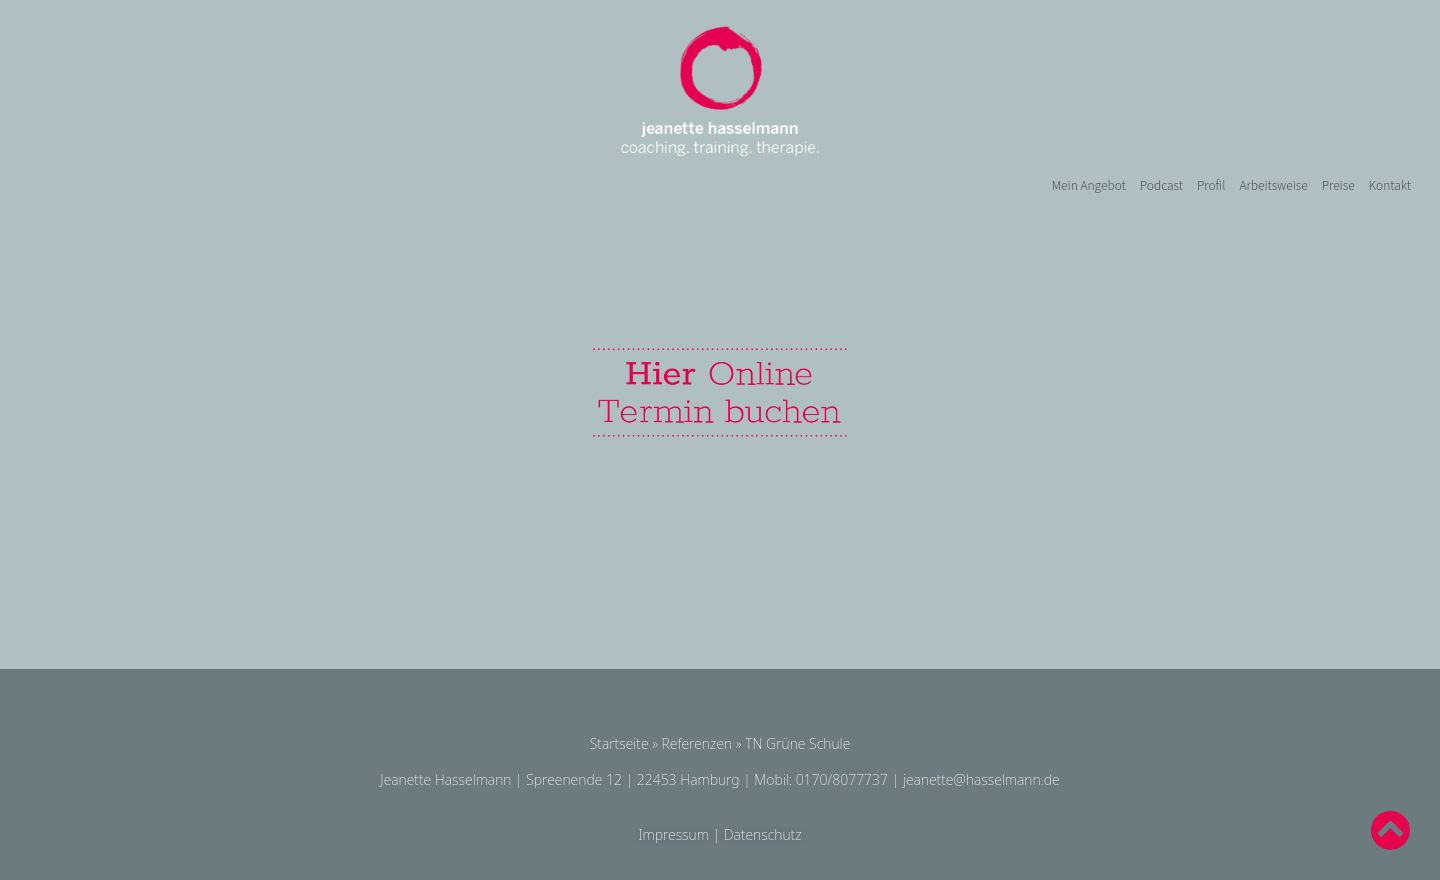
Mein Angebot (1089, 184)
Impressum (673, 834)
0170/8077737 (842, 779)
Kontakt (1390, 184)
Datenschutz (763, 834)
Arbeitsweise (1273, 184)
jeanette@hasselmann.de (981, 779)
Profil (1211, 184)
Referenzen (697, 743)
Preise (1338, 184)
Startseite (619, 743)
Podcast (1161, 184)
